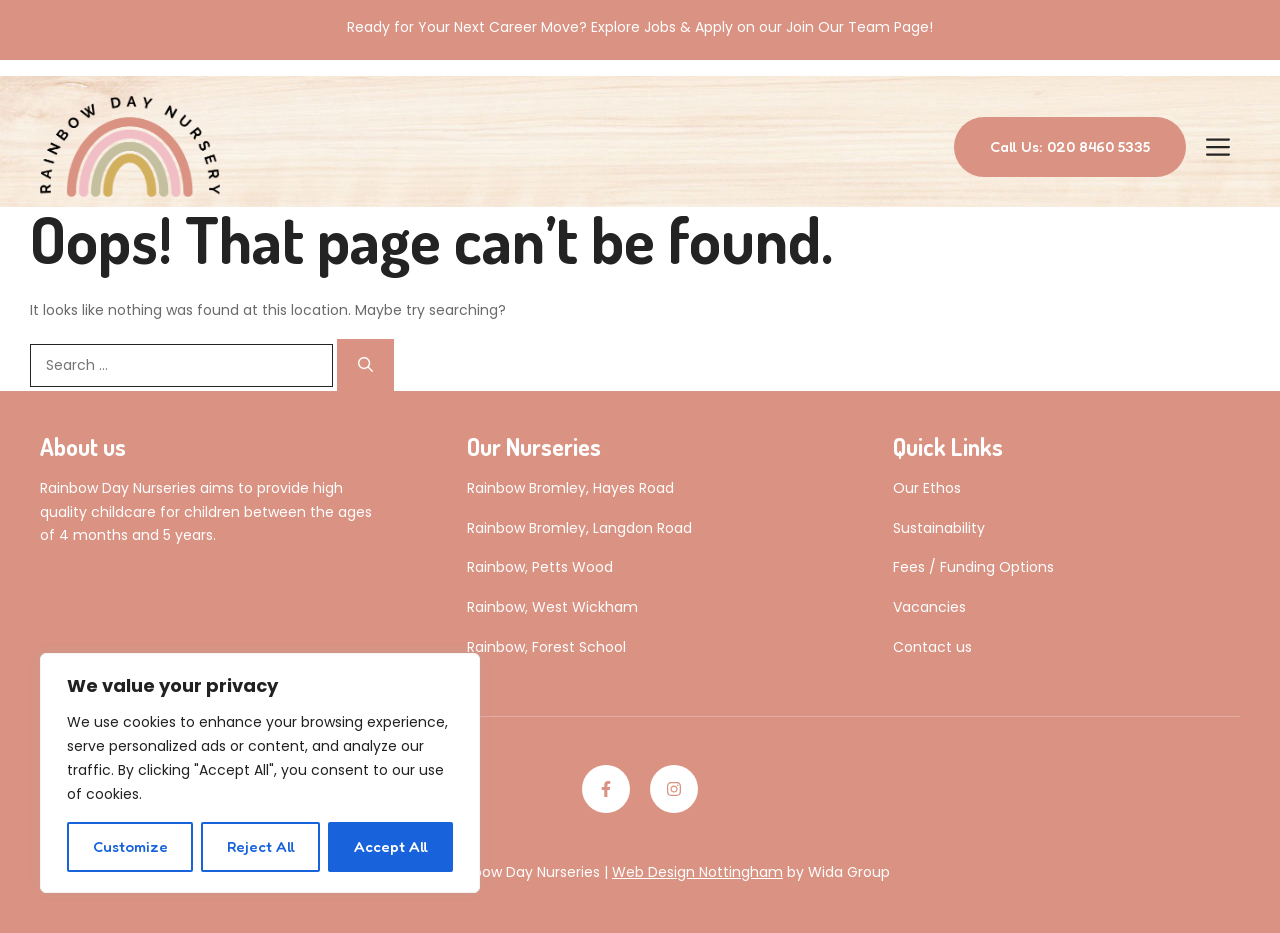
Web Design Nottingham (697, 872)
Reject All (261, 846)
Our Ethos (927, 488)
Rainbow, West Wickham (552, 607)
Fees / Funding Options (973, 567)
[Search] (365, 365)
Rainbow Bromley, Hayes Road (570, 488)
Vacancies (929, 607)
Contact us (932, 647)
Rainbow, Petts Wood (540, 567)
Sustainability (939, 528)
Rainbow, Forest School (546, 647)
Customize (130, 846)
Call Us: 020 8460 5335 (1070, 146)
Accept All (391, 846)
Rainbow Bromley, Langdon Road (579, 528)
